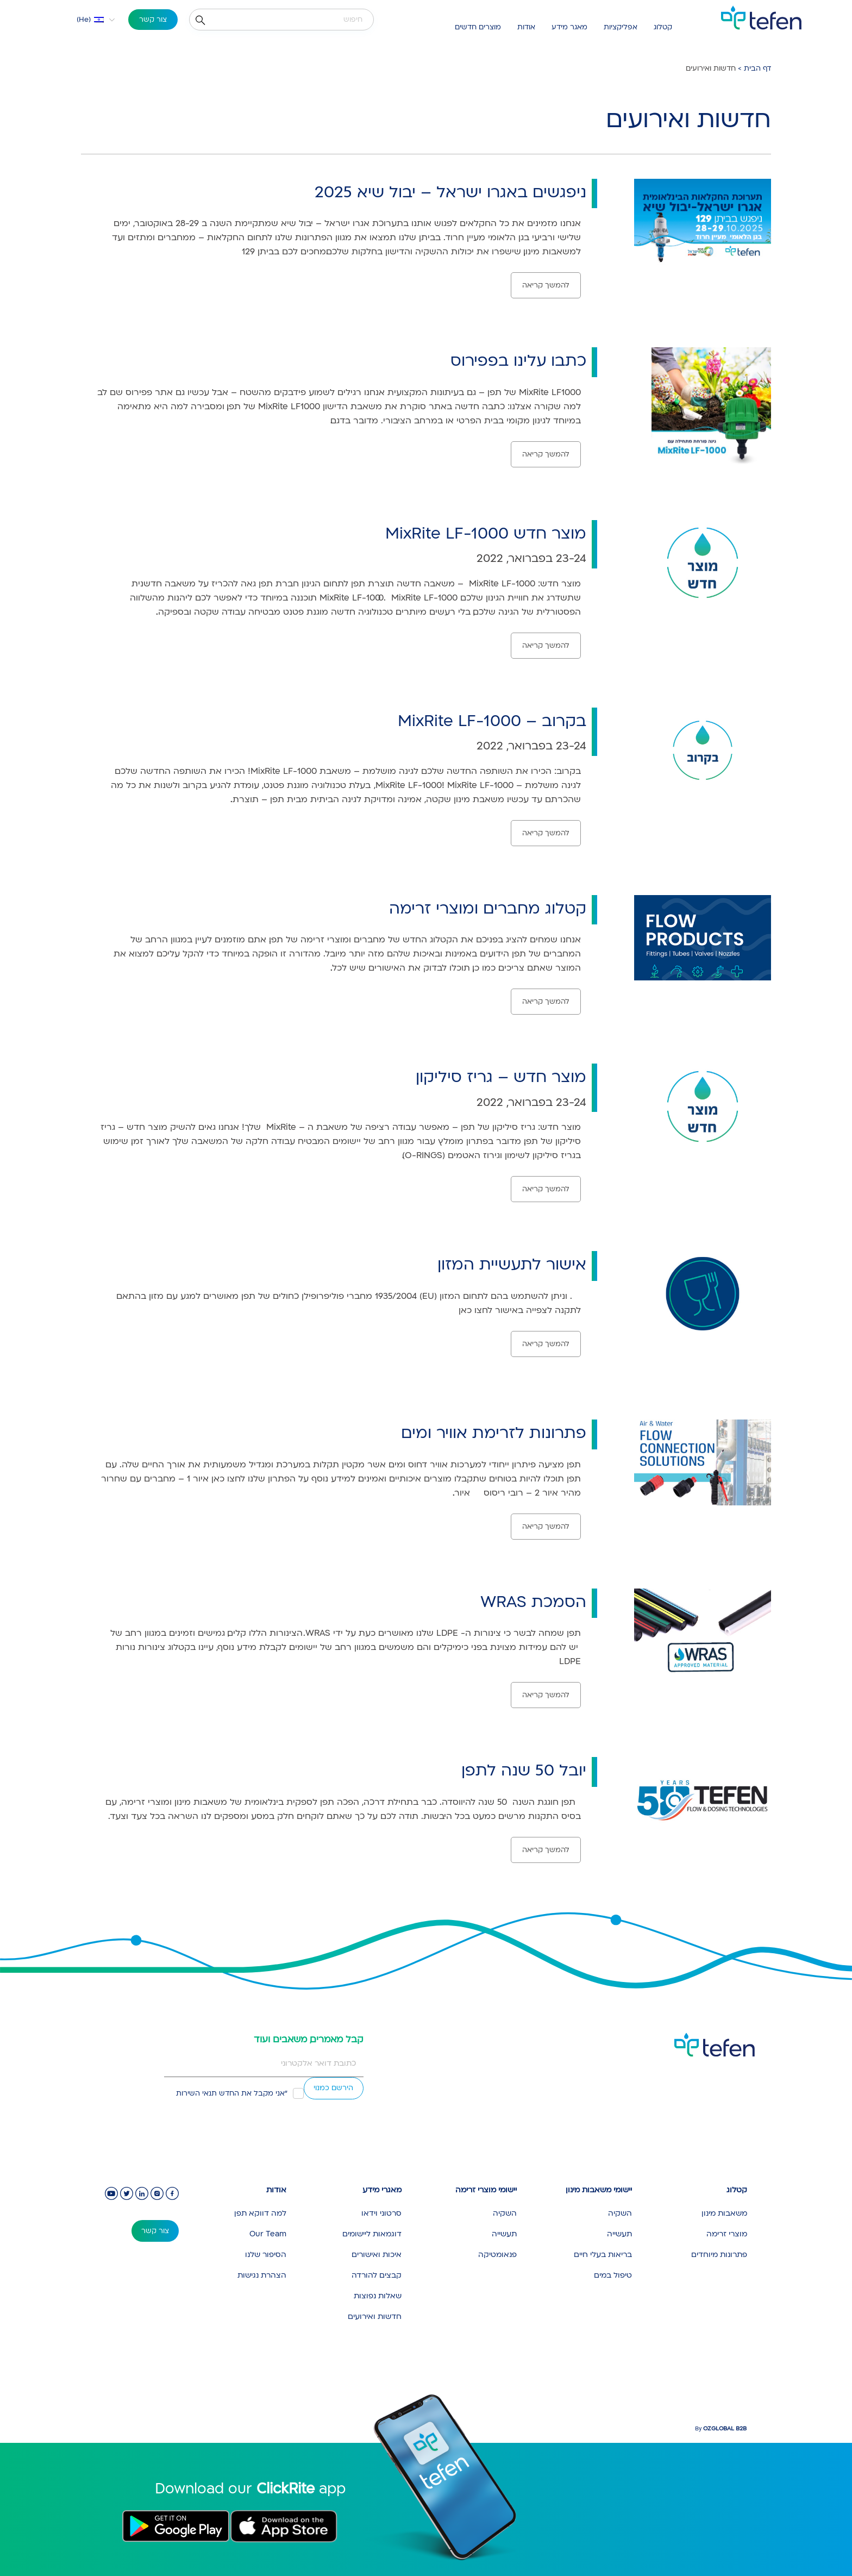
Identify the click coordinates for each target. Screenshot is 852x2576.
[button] (88, 19)
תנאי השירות (196, 2093)
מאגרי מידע (382, 2190)
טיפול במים (613, 2275)
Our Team (267, 2234)
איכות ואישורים (377, 2254)
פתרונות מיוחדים (719, 2254)
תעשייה (619, 2234)
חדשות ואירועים (375, 2316)
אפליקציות (620, 27)
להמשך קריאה (545, 285)
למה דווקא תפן (260, 2213)
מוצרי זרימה (726, 2234)
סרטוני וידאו (381, 2213)
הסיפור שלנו (265, 2254)
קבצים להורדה (377, 2275)
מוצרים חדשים (478, 27)
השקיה (620, 2213)
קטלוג (663, 27)
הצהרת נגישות (261, 2275)
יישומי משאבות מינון (599, 2190)
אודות (526, 27)
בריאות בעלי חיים (603, 2254)
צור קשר (153, 19)
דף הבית (757, 68)
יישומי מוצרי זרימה (486, 2190)
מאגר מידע (569, 27)
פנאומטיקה (497, 2254)
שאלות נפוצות (378, 2296)
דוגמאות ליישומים (372, 2234)
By (721, 2429)
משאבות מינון (724, 2213)
